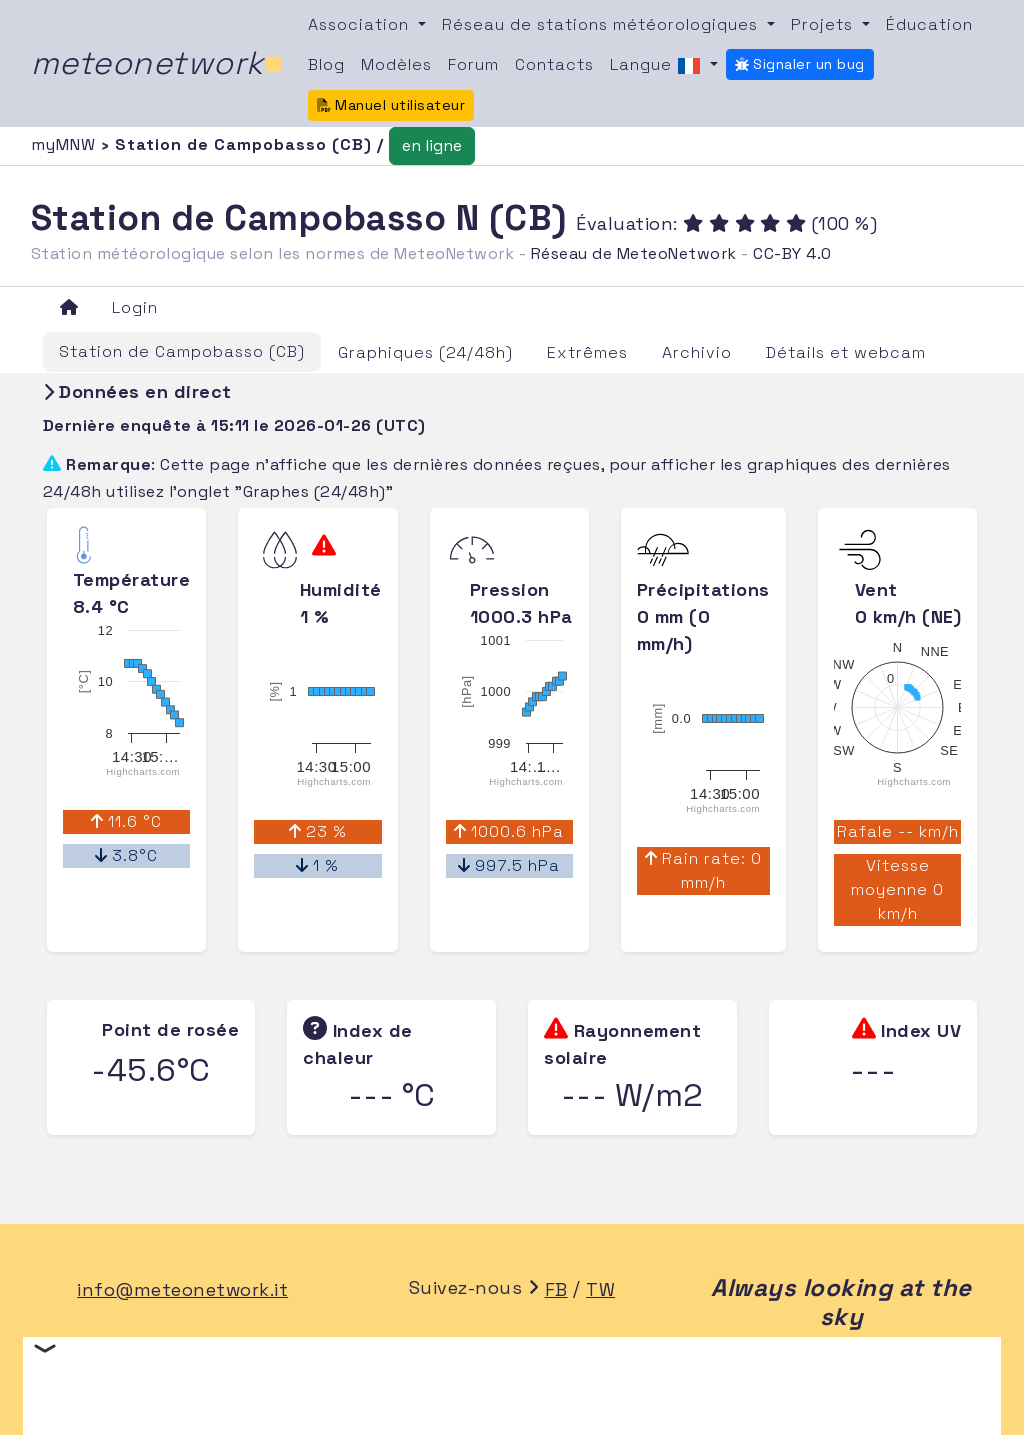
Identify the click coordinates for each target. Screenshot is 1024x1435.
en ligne (432, 145)
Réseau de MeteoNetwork (634, 253)
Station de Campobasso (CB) (182, 351)
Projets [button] (824, 24)
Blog (326, 64)
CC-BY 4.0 (792, 253)
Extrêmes (587, 352)
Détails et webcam (846, 352)
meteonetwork (157, 63)
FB (556, 1289)
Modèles (396, 64)
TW (600, 1289)
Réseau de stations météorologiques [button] (602, 24)
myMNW (66, 144)
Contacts (554, 64)
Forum (473, 64)
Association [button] (361, 24)
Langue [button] (658, 66)
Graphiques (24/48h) (425, 352)
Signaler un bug (800, 64)
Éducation (929, 24)
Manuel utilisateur (391, 105)
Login (135, 307)
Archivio (697, 352)
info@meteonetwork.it (182, 1289)
